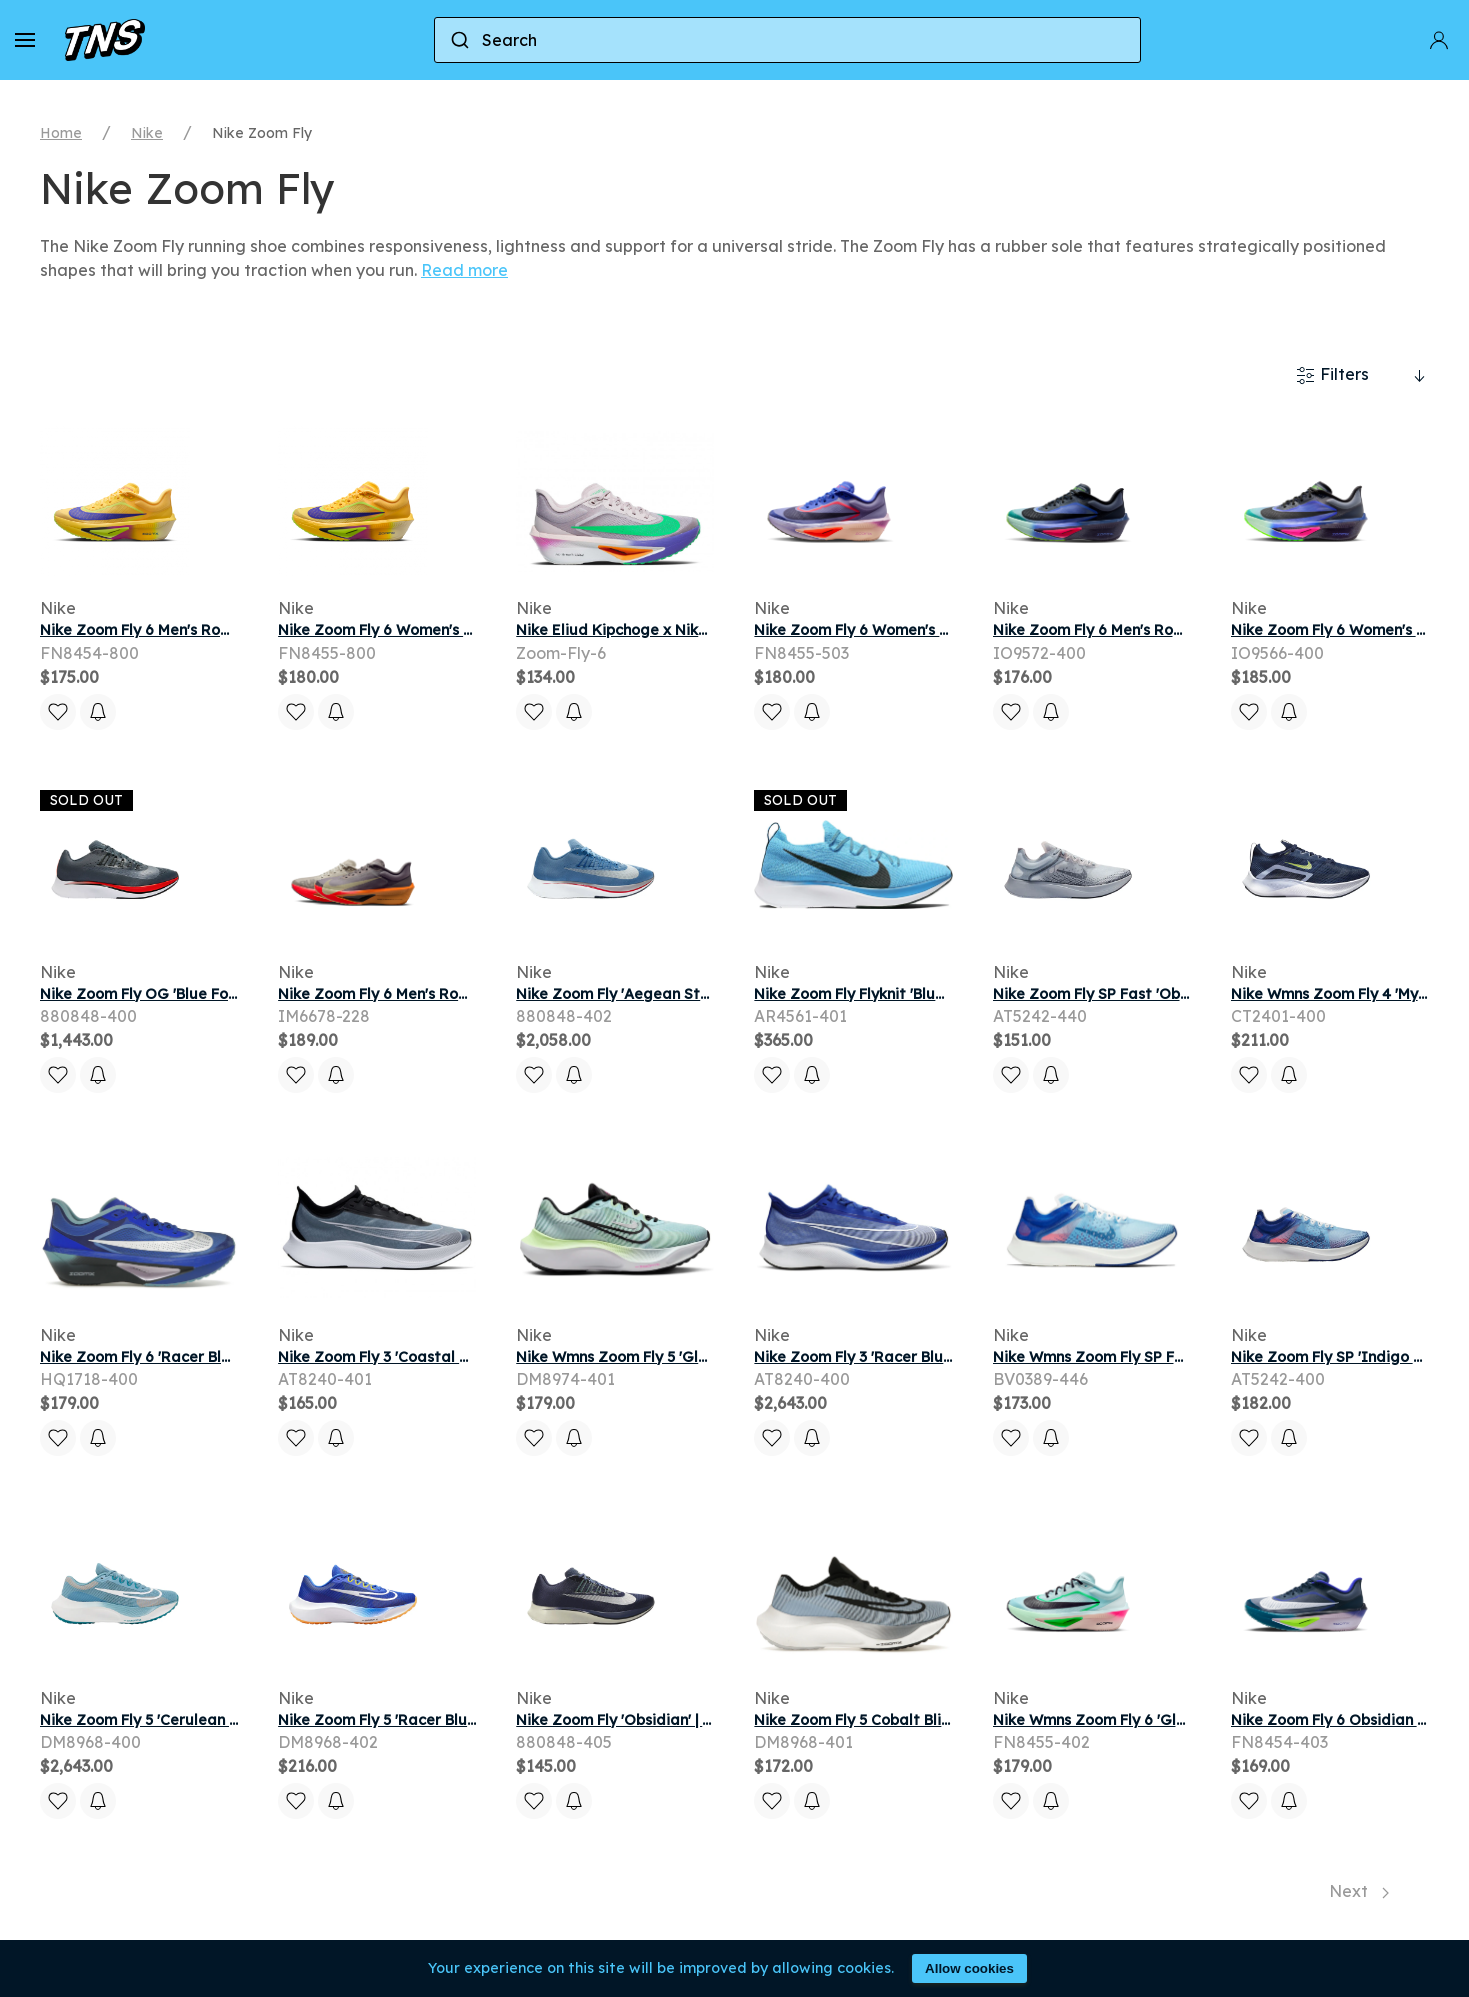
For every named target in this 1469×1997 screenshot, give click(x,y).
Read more (464, 270)
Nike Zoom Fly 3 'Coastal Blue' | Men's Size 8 (434, 1357)
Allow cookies (969, 1968)
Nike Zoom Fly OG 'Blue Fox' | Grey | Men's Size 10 (215, 994)
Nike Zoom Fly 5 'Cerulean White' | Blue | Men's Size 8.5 (232, 1720)
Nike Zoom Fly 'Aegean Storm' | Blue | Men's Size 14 (697, 994)
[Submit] (458, 40)
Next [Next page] (1359, 1891)
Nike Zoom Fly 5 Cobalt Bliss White (877, 1720)
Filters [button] (1332, 375)
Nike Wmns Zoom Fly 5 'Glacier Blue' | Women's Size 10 (709, 1357)
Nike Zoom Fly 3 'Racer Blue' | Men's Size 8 (903, 1357)
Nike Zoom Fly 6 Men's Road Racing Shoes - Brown (457, 994)
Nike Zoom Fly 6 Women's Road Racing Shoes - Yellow (470, 630)
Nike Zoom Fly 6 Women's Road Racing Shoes (916, 630)
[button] (25, 40)
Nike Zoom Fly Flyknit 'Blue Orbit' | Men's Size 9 (920, 994)
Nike (147, 133)
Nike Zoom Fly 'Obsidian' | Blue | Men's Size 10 (677, 1720)
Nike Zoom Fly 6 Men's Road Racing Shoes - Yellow (220, 630)
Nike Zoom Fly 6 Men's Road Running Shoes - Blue (1169, 630)
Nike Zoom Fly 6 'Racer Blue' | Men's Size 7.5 (194, 1357)
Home (61, 133)
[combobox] (787, 40)
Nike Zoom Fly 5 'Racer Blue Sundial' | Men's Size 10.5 (465, 1720)
